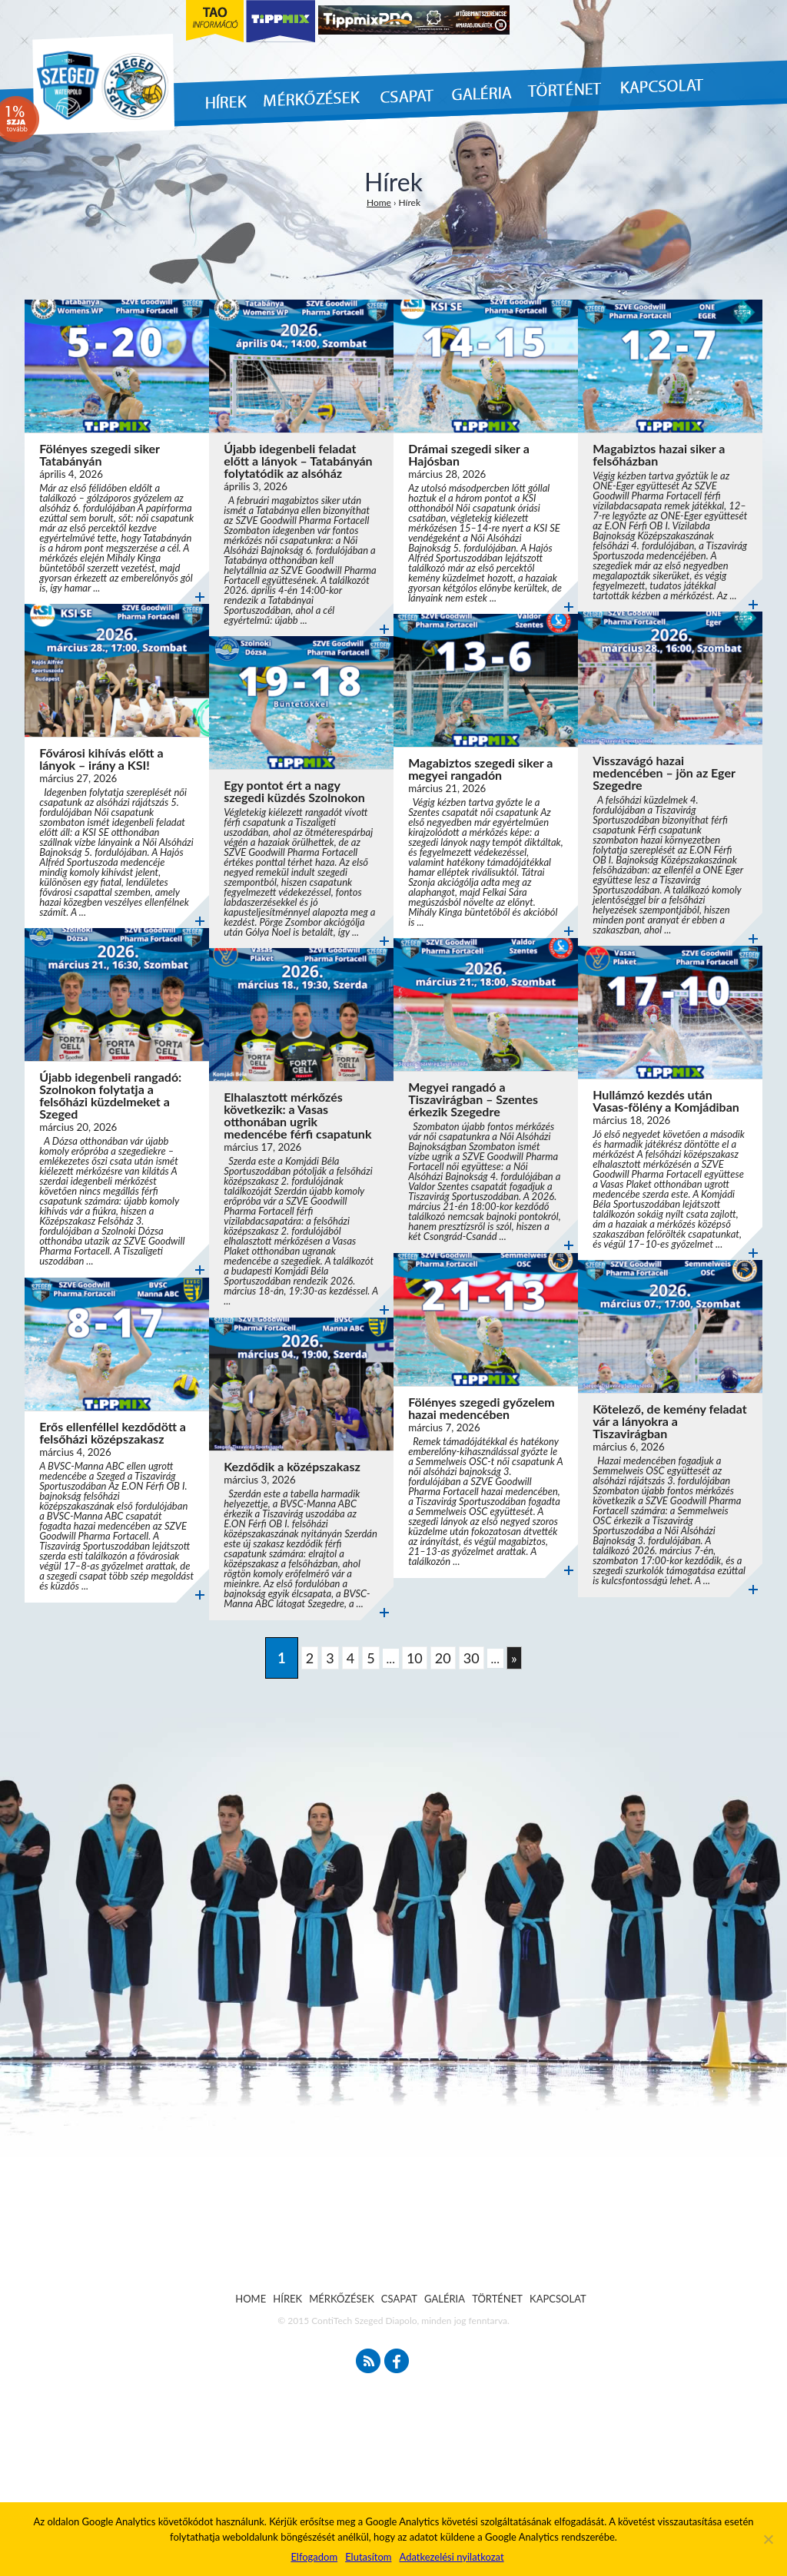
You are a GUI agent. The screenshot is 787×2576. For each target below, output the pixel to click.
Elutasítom (368, 2557)
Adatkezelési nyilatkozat (451, 2557)
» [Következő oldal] (514, 1657)
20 (443, 1657)
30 (471, 1657)
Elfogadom (314, 2557)
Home (379, 202)
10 (415, 1657)
